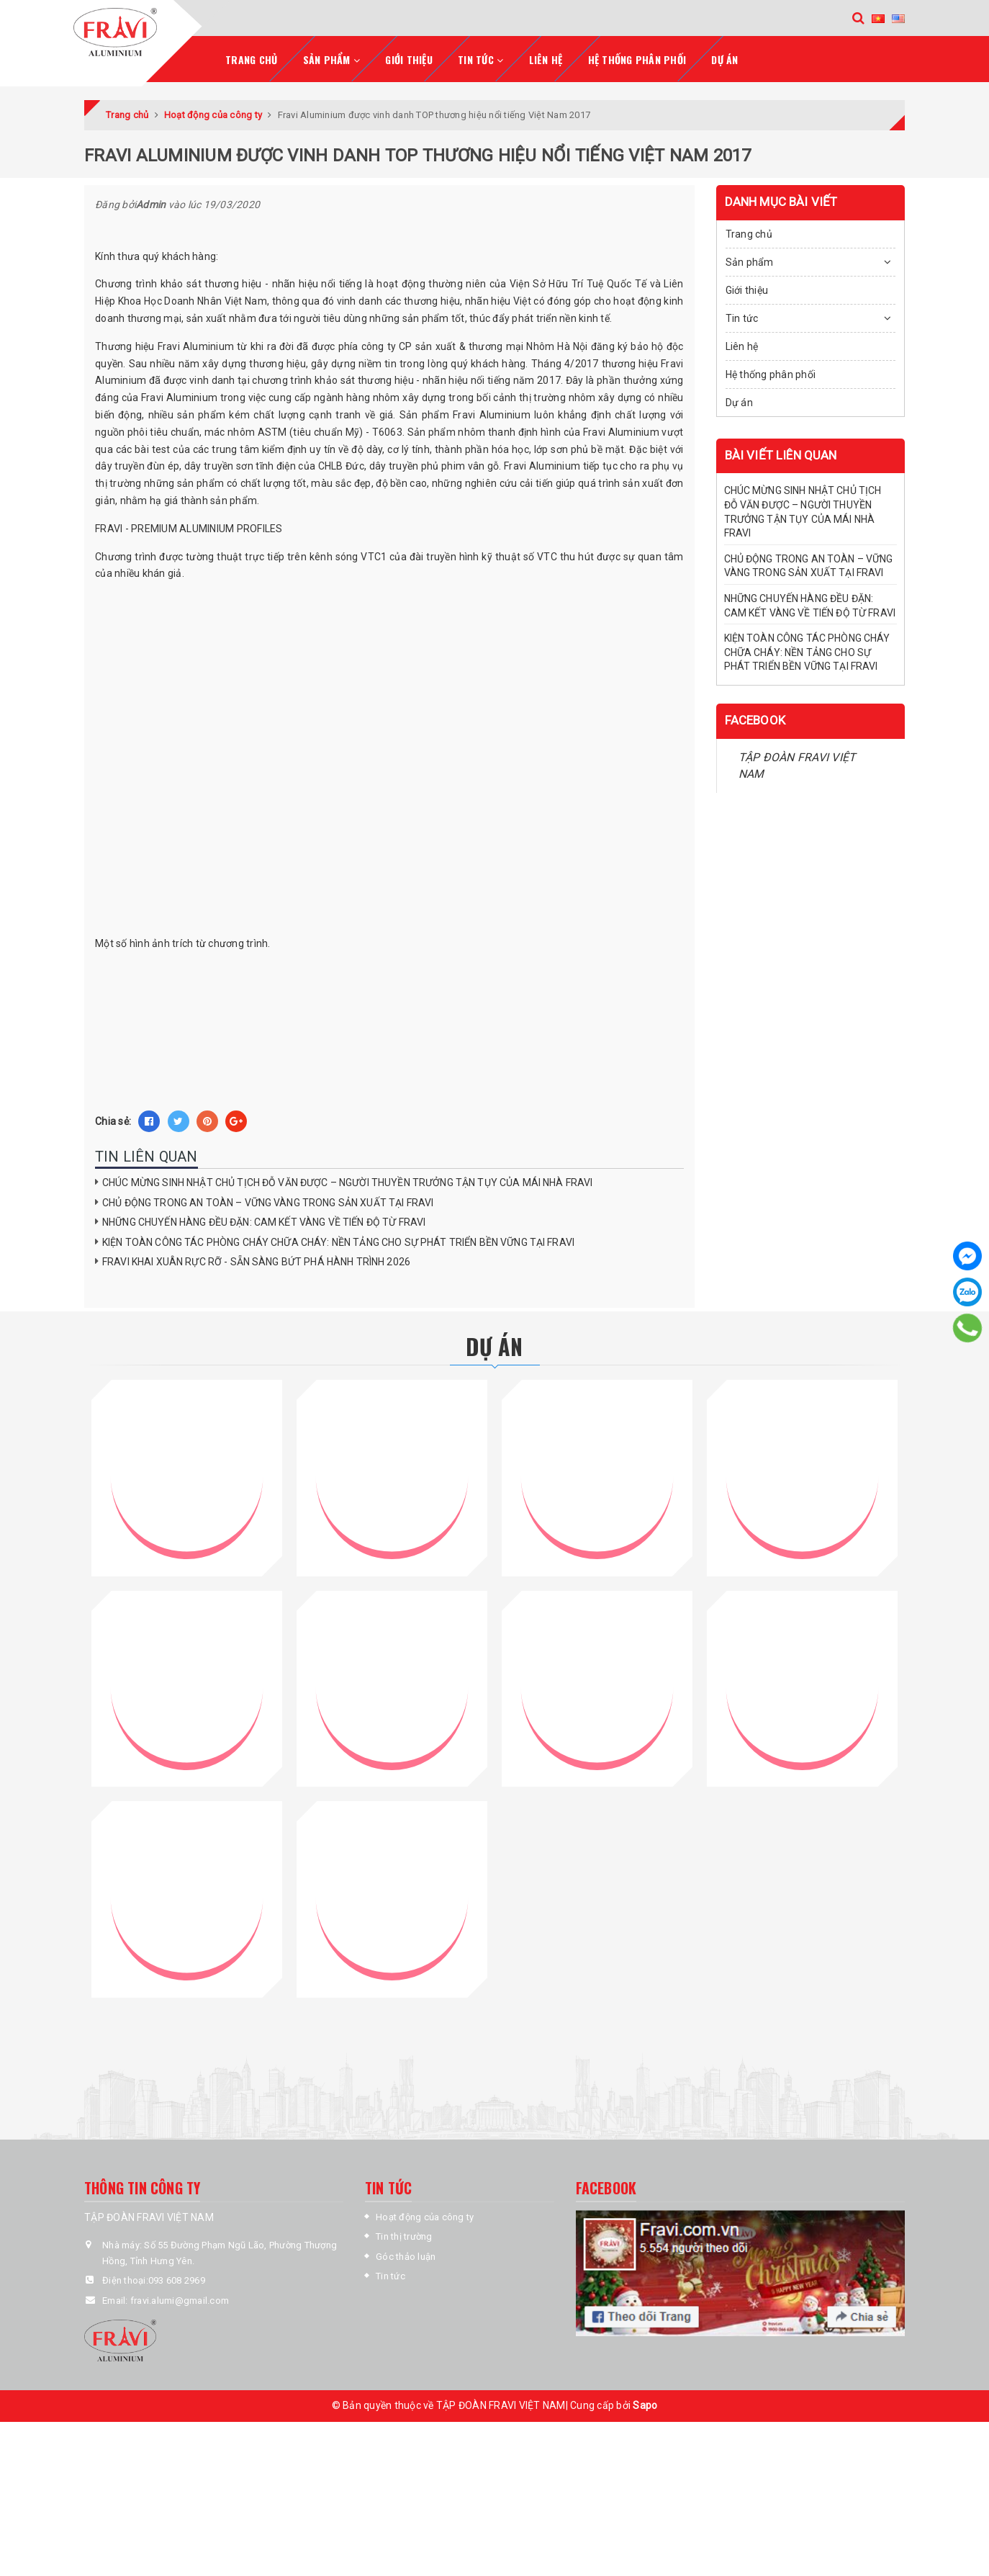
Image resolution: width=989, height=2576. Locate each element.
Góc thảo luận (405, 2232)
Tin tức (742, 314)
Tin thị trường (404, 2213)
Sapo (645, 2382)
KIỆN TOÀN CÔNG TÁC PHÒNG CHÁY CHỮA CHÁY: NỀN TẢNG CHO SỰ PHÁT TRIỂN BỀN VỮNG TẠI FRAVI (338, 1238)
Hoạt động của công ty (425, 2194)
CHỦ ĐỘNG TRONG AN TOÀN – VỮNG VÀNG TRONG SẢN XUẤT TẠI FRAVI (267, 1199)
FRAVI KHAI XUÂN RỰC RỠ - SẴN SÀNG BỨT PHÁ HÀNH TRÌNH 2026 (256, 1259)
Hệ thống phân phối (637, 55)
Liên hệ (546, 55)
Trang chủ (251, 55)
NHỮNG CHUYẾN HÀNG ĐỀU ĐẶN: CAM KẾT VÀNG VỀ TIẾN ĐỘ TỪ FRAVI (263, 1219)
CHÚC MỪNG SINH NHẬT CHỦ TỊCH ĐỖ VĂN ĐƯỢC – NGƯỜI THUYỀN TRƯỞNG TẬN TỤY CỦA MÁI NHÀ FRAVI (347, 1179)
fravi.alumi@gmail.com (179, 2276)
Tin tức (390, 2253)
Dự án (724, 55)
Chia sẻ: (113, 1117)
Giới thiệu (409, 55)
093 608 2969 (176, 2257)
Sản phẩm (750, 258)
